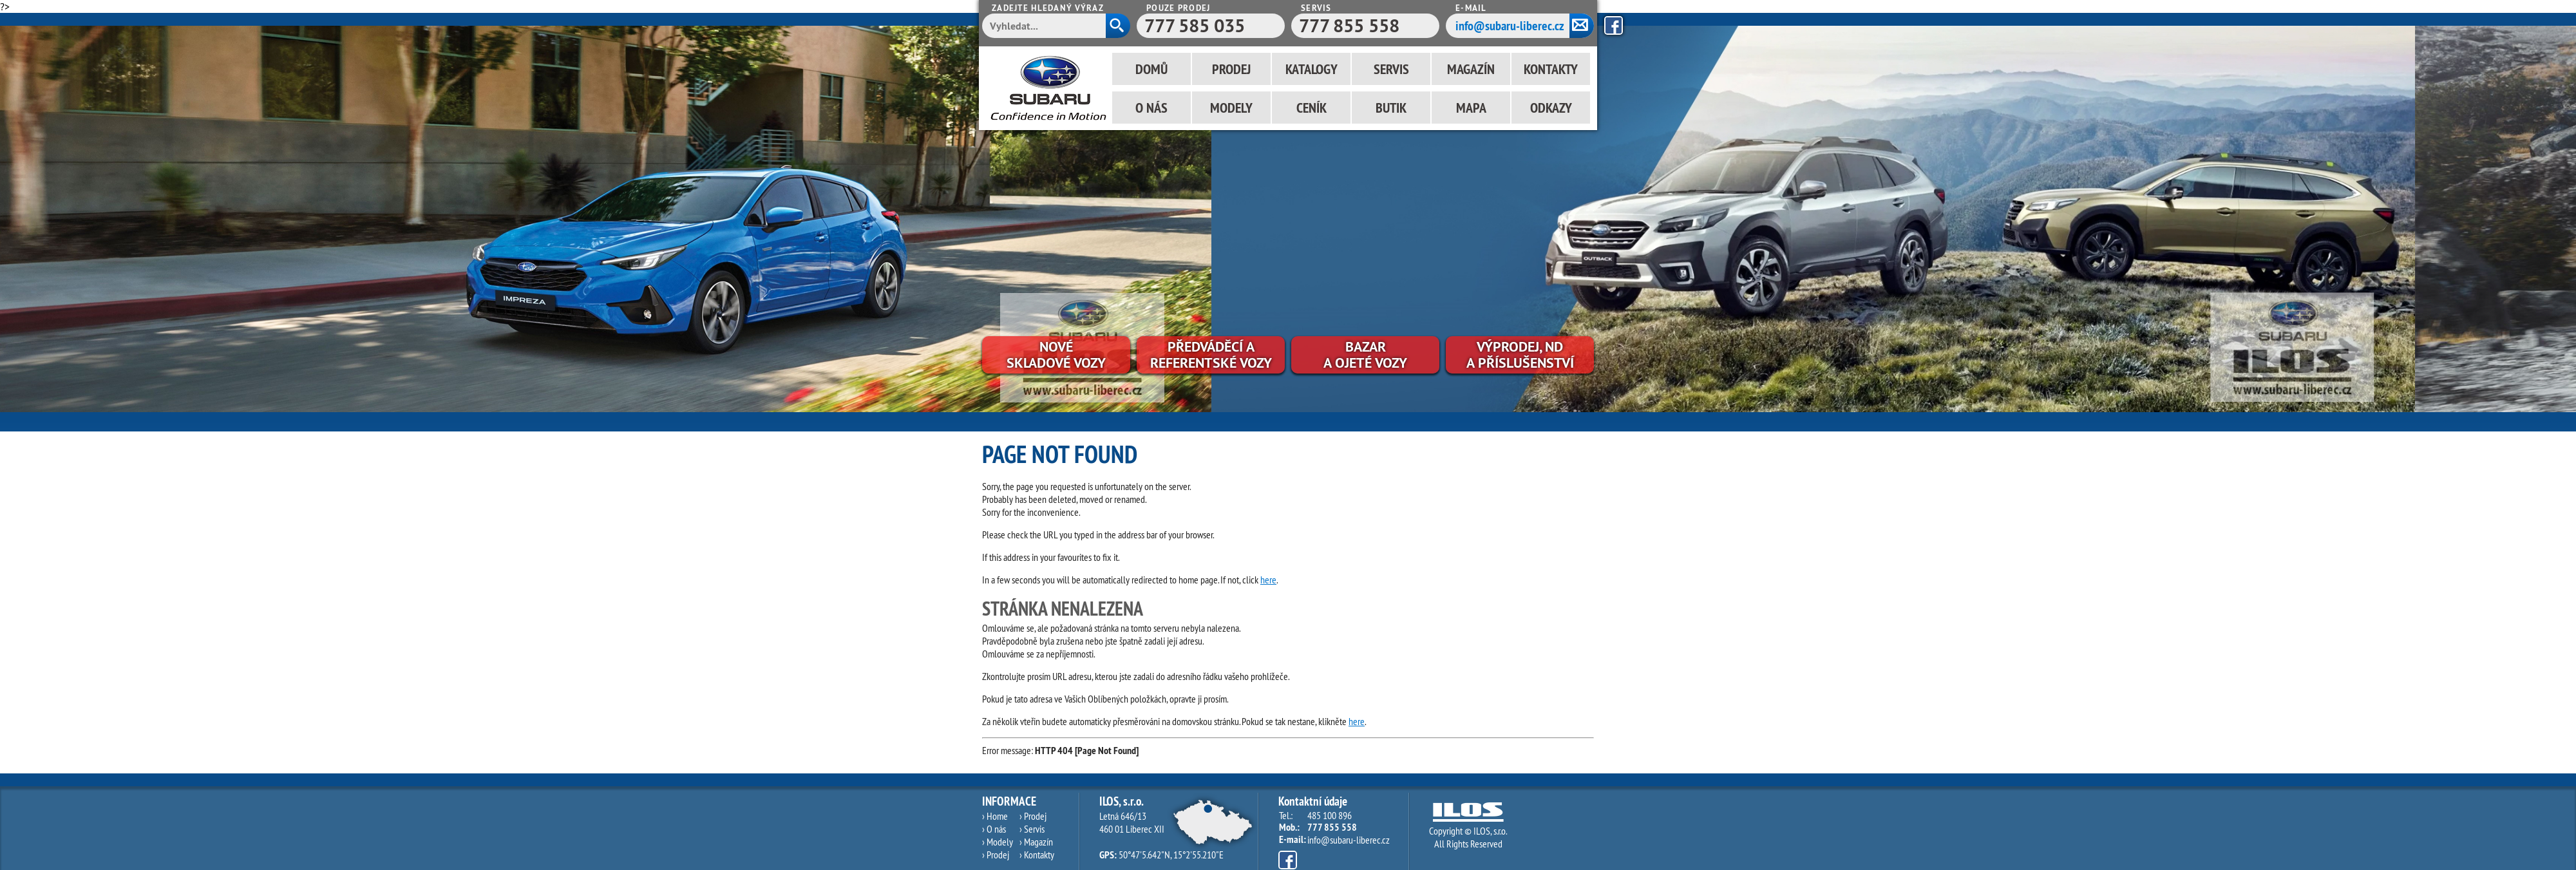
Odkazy (1551, 107)
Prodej (1231, 69)
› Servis (1032, 828)
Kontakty (1551, 69)
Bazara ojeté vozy (1365, 354)
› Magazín (1036, 841)
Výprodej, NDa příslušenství (1520, 354)
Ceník (1311, 107)
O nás (1151, 107)
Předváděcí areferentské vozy (1211, 354)
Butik (1391, 107)
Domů (1151, 69)
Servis (1391, 69)
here (1268, 579)
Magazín (1471, 69)
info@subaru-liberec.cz (1509, 25)
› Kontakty (1036, 854)
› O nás (994, 828)
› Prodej (995, 854)
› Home (995, 815)
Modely (1231, 107)
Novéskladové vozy (1056, 354)
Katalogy (1311, 69)
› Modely (997, 841)
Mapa (1471, 107)
